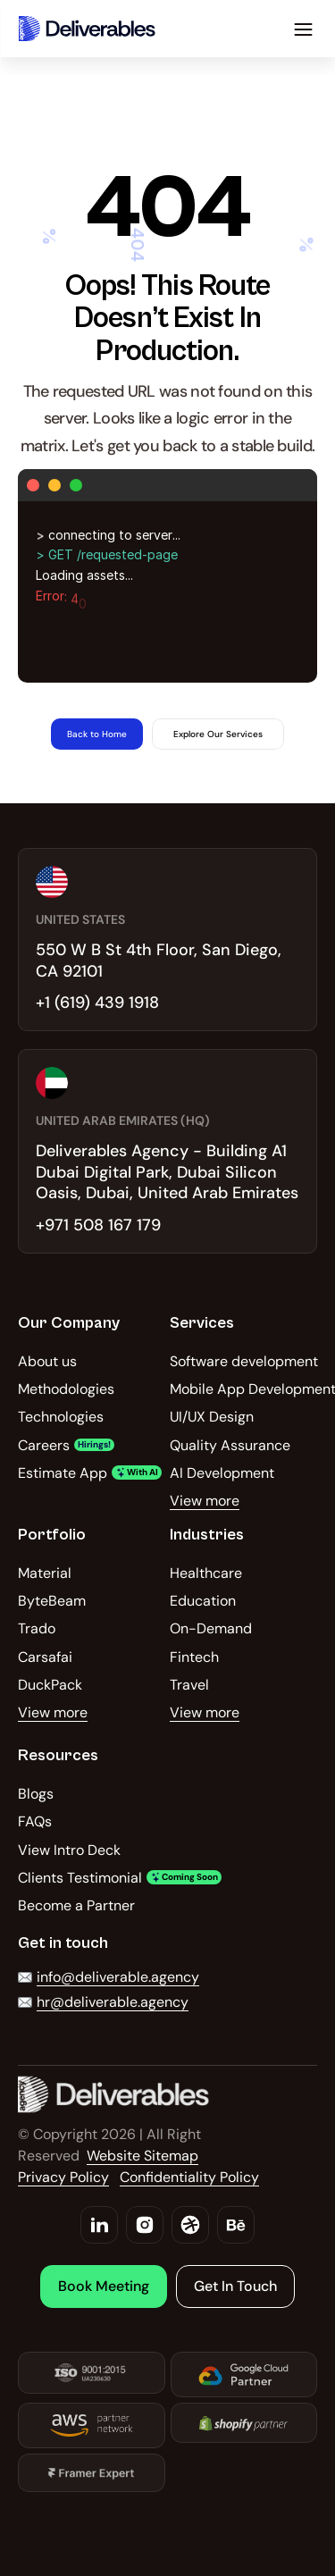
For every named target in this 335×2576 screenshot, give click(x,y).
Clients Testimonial (80, 1877)
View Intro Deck (69, 1850)
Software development (244, 1361)
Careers (44, 1445)
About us (47, 1361)
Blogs (36, 1793)
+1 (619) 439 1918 (97, 1002)
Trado (36, 1628)
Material (44, 1573)
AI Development (222, 1473)
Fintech (194, 1657)
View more (204, 1500)
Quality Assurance (230, 1445)
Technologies (61, 1416)
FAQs (35, 1821)
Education (203, 1600)
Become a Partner (76, 1905)
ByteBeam (52, 1600)
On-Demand (211, 1628)
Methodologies (66, 1389)
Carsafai (45, 1657)
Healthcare (206, 1573)
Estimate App (62, 1473)
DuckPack (50, 1684)
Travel (189, 1684)
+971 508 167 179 (98, 1225)
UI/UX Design (212, 1416)
